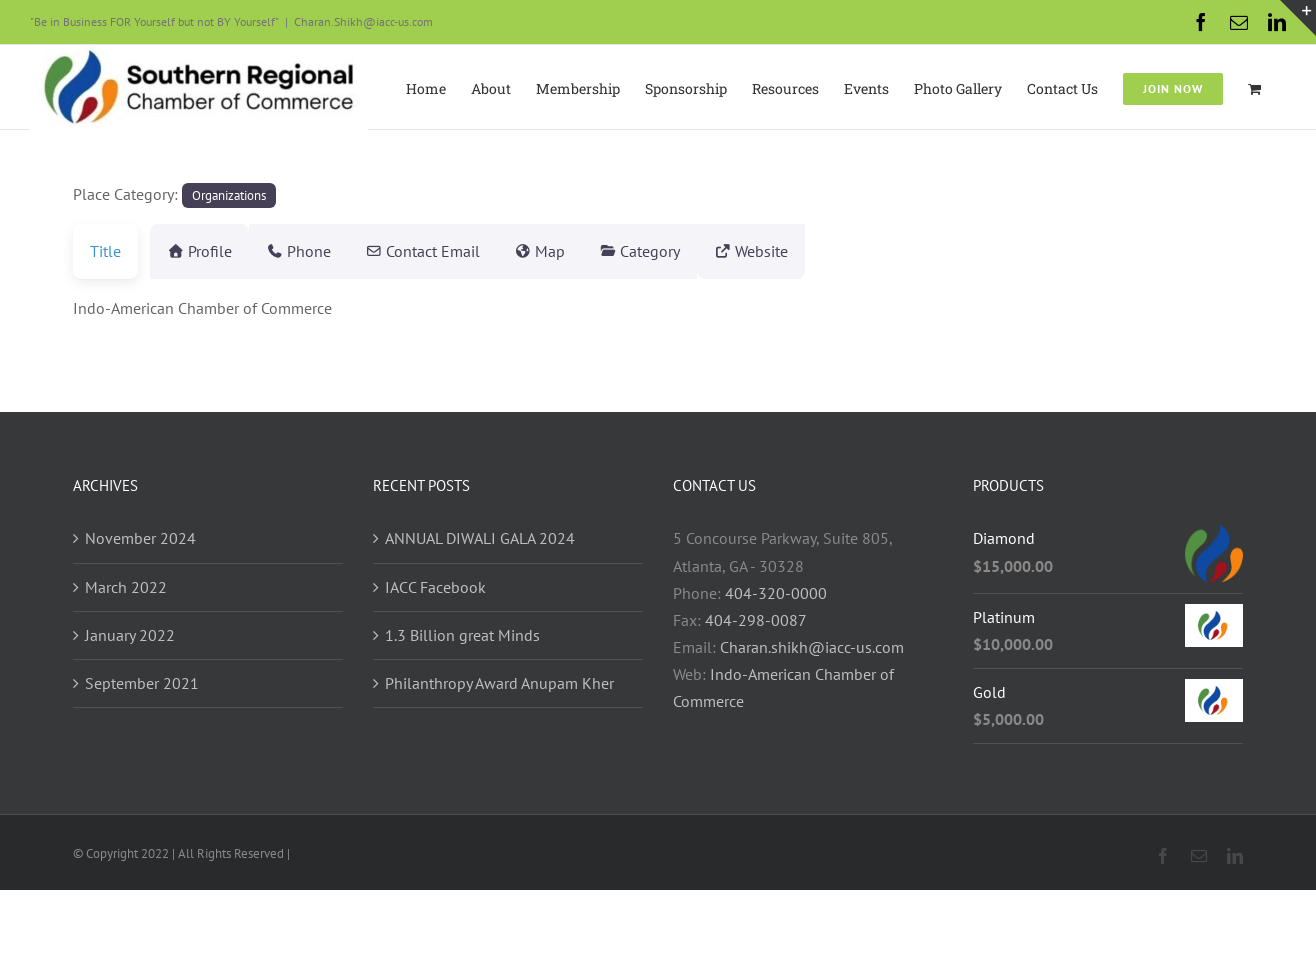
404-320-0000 (776, 593)
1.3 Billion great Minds (462, 635)
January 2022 (130, 635)
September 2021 (142, 683)
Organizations (229, 195)
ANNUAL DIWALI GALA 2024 (480, 538)
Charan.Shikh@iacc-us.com (363, 21)
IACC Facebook (435, 587)
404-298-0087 (756, 620)
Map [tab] (575, 251)
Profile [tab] (199, 251)
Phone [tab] (310, 251)
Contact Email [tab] (446, 251)
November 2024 (140, 538)
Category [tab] (687, 251)
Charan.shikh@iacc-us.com (812, 647)
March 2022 (126, 587)
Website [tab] (811, 251)
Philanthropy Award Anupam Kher (499, 683)
